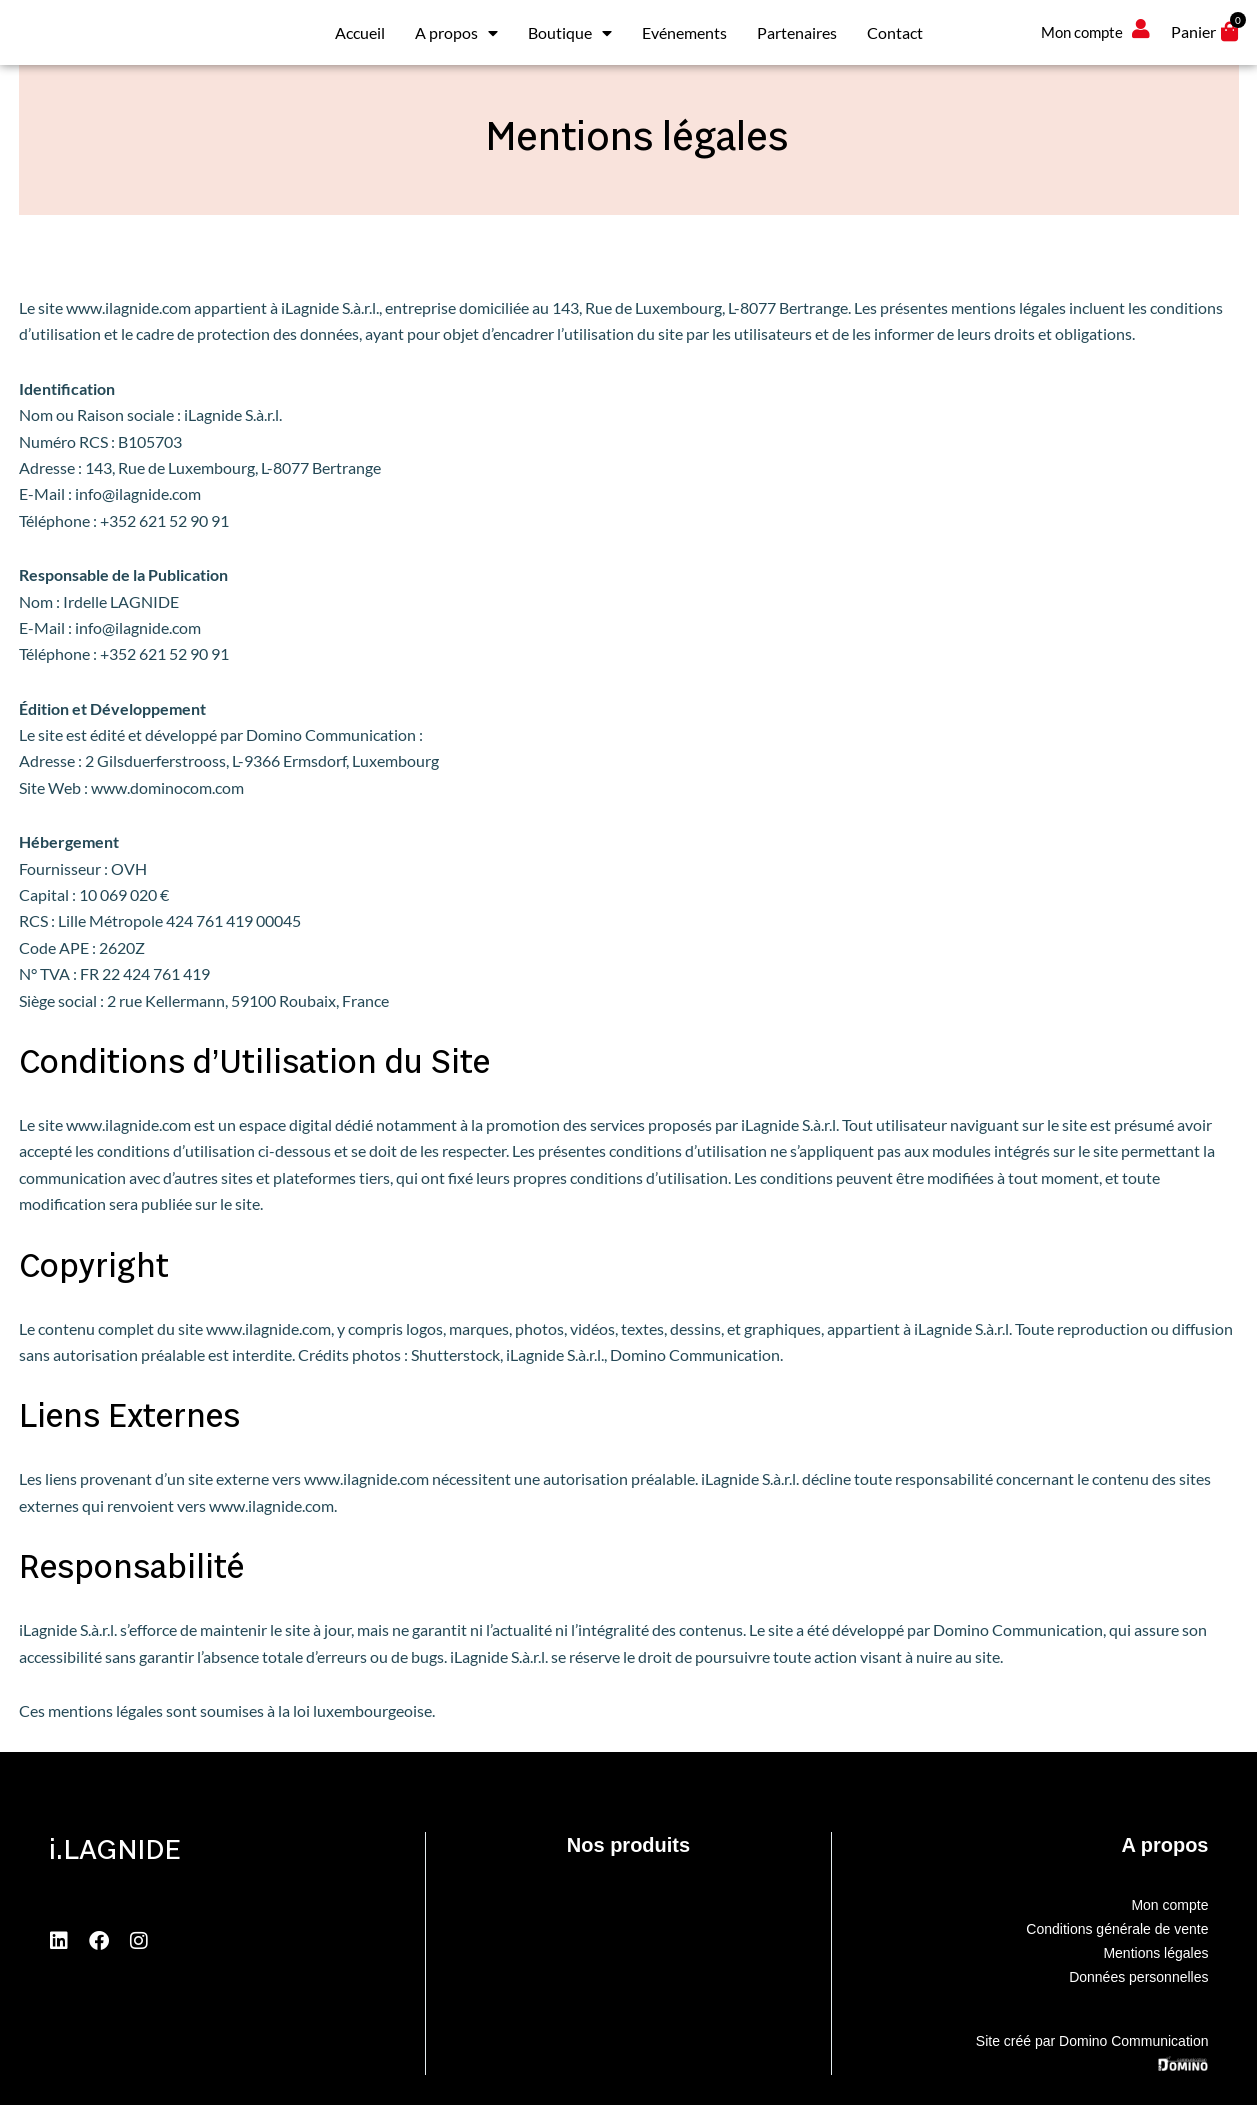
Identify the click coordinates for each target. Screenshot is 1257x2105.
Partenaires (797, 32)
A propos (456, 33)
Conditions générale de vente (1117, 1929)
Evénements (684, 32)
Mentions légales (1155, 1953)
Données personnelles (1138, 1977)
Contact (895, 32)
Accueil (360, 32)
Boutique (570, 33)
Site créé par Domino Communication (1092, 2041)
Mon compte (1169, 1905)
